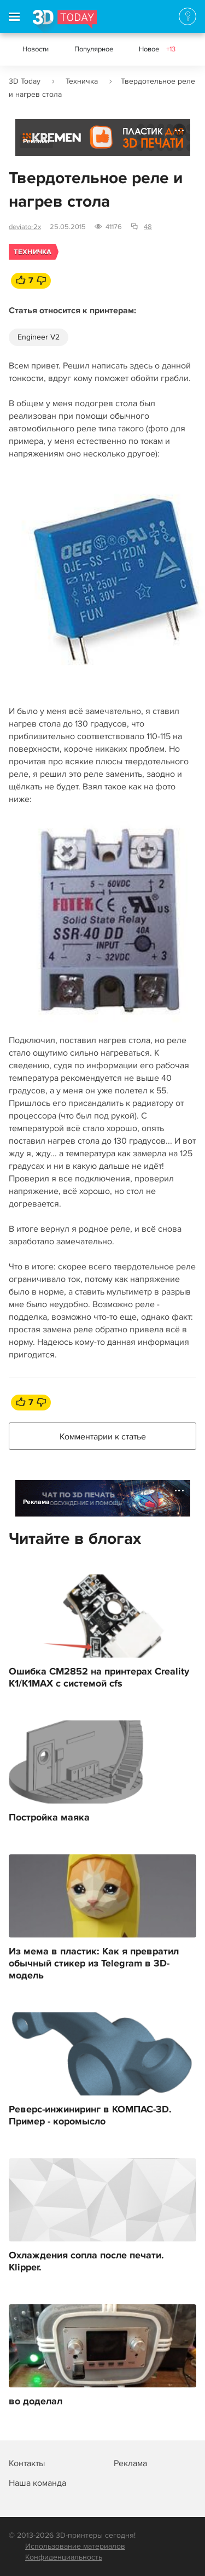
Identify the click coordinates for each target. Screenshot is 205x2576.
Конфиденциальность (63, 2557)
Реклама (36, 141)
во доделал (35, 2402)
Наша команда (37, 2483)
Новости (35, 49)
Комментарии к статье (103, 1436)
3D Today (24, 81)
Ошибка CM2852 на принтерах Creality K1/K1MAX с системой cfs (99, 1678)
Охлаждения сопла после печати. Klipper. (86, 2262)
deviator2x (25, 227)
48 (148, 227)
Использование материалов (75, 2546)
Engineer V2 (38, 337)
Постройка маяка (49, 1818)
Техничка (82, 81)
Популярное (93, 49)
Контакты (27, 2463)
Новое (157, 49)
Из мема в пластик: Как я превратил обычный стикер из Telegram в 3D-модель (94, 1964)
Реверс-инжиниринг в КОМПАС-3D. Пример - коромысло (90, 2116)
